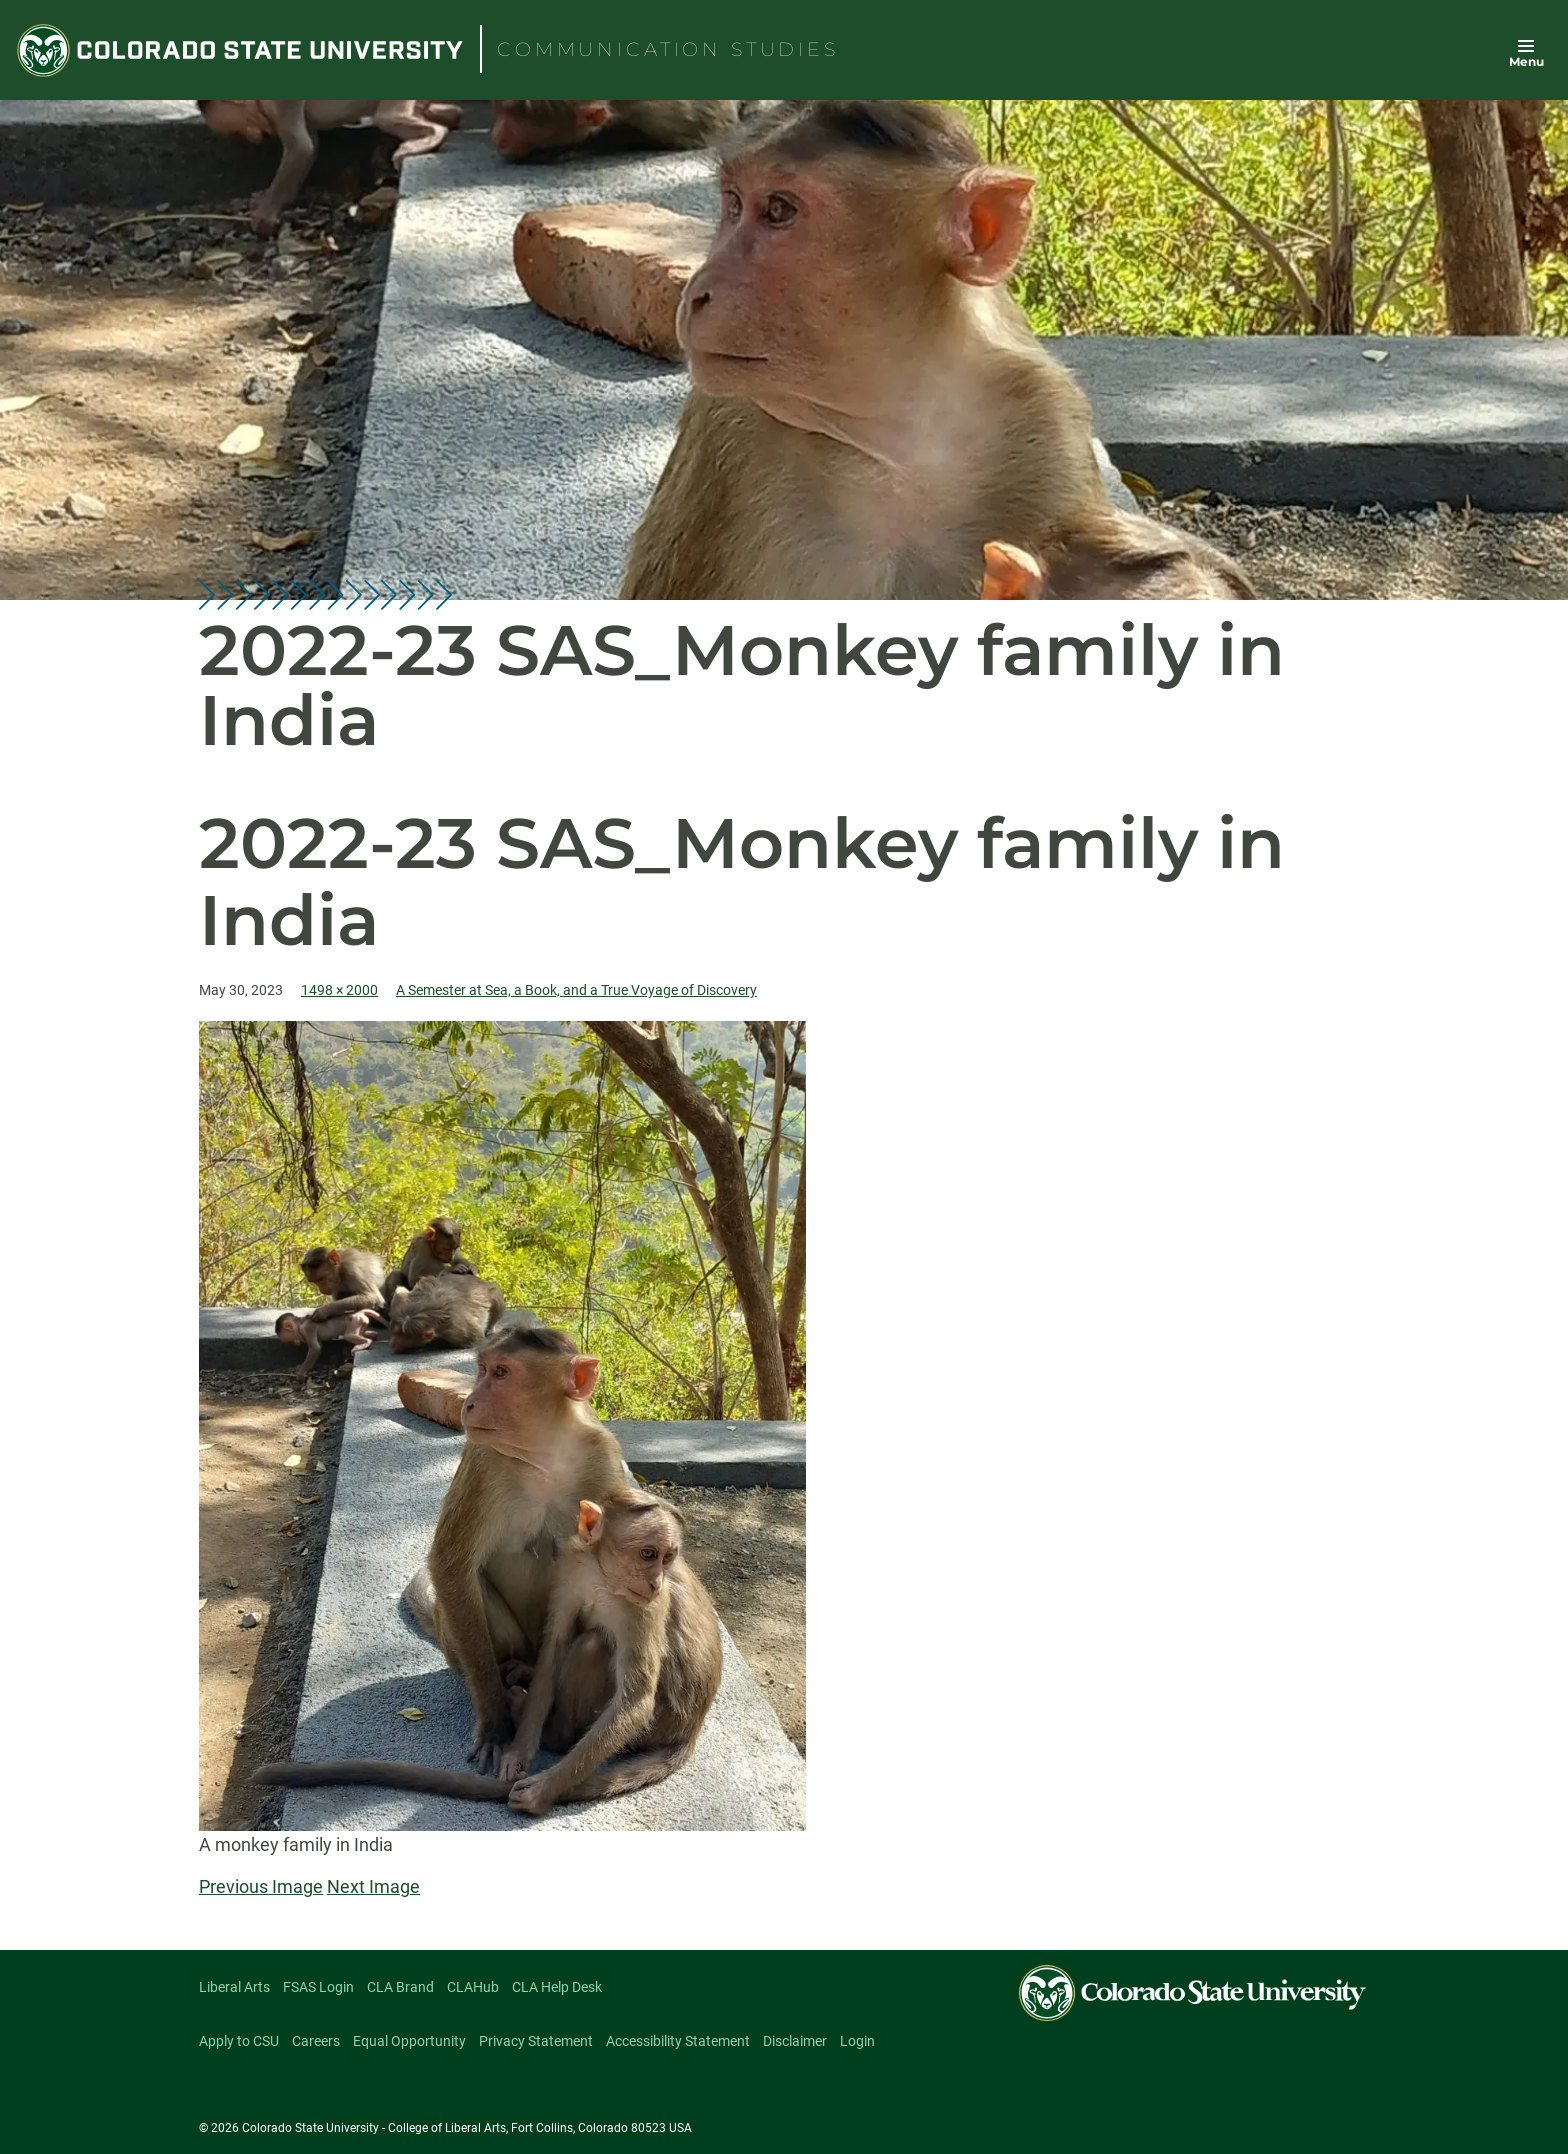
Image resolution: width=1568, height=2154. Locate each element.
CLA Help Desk (557, 1987)
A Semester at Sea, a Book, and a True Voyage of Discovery (576, 990)
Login (857, 2041)
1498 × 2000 (339, 990)
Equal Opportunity (409, 2041)
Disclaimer (795, 2041)
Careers (316, 2041)
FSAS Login (318, 1987)
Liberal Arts (234, 1987)
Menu (1526, 61)
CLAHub (473, 1987)
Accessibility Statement (678, 2041)
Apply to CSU (239, 2041)
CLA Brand (400, 1987)
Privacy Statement (536, 2041)
